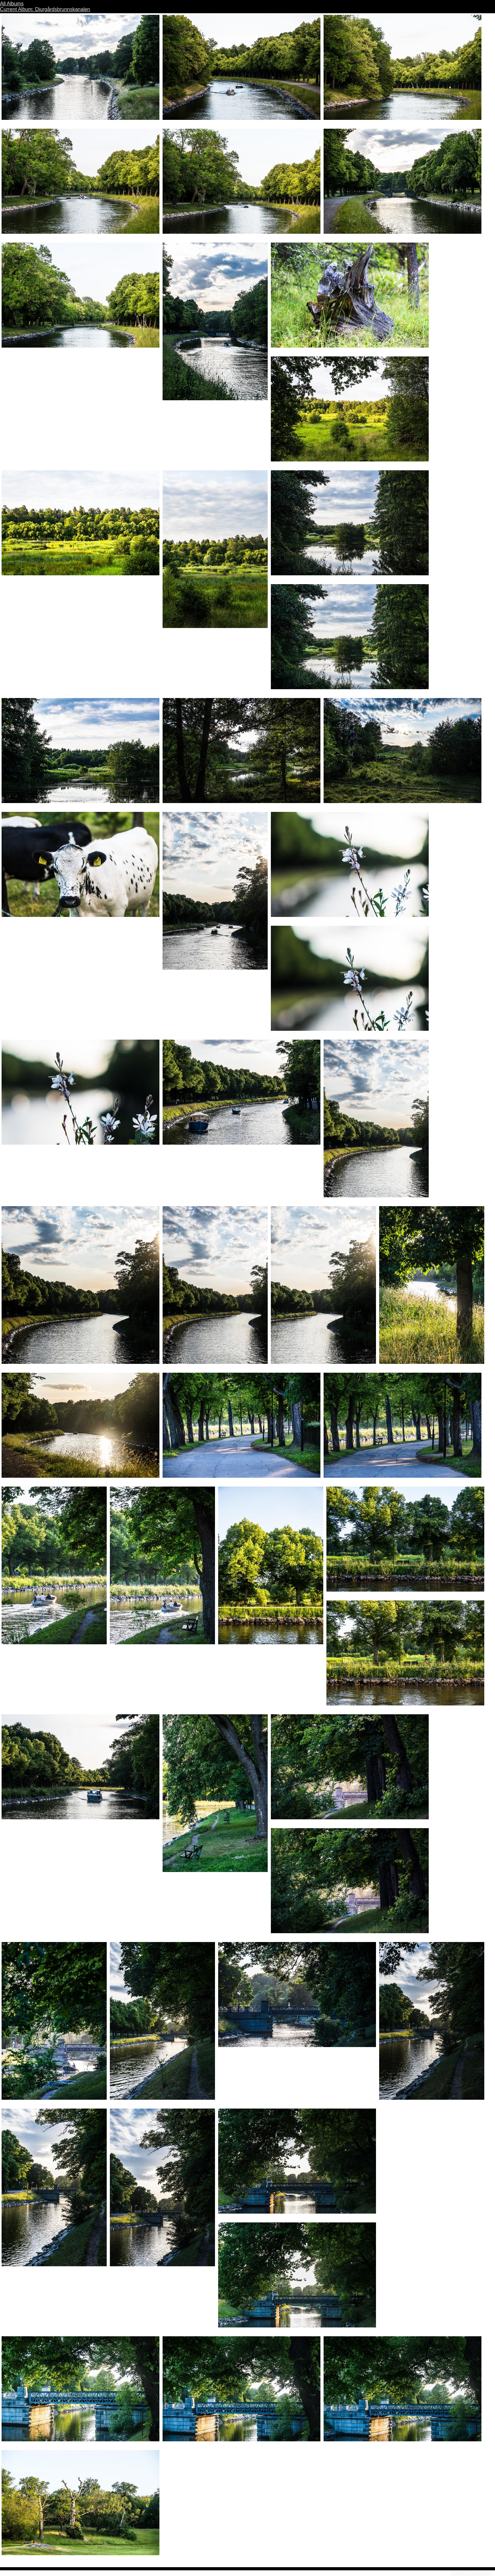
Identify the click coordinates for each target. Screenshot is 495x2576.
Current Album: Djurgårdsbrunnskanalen (45, 9)
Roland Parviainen (471, 2573)
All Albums (12, 3)
